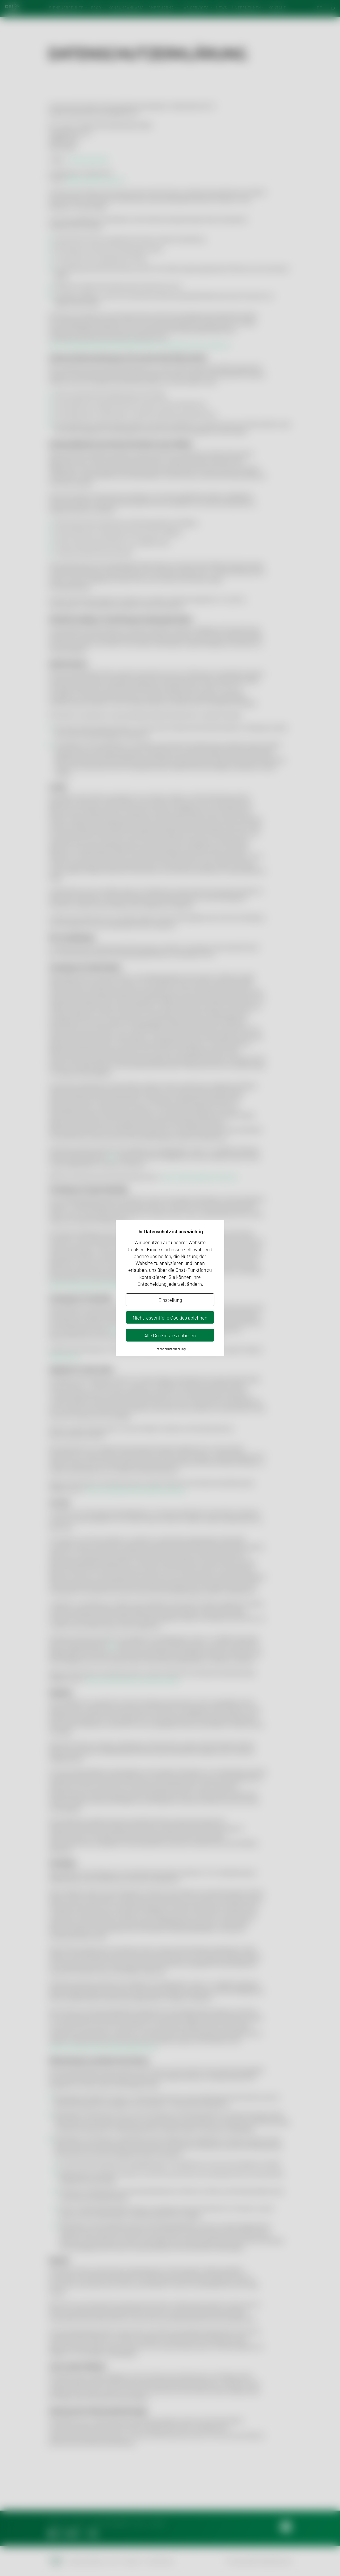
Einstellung (170, 1300)
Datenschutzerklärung (170, 1349)
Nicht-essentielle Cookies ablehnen (170, 1317)
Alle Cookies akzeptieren (170, 1335)
